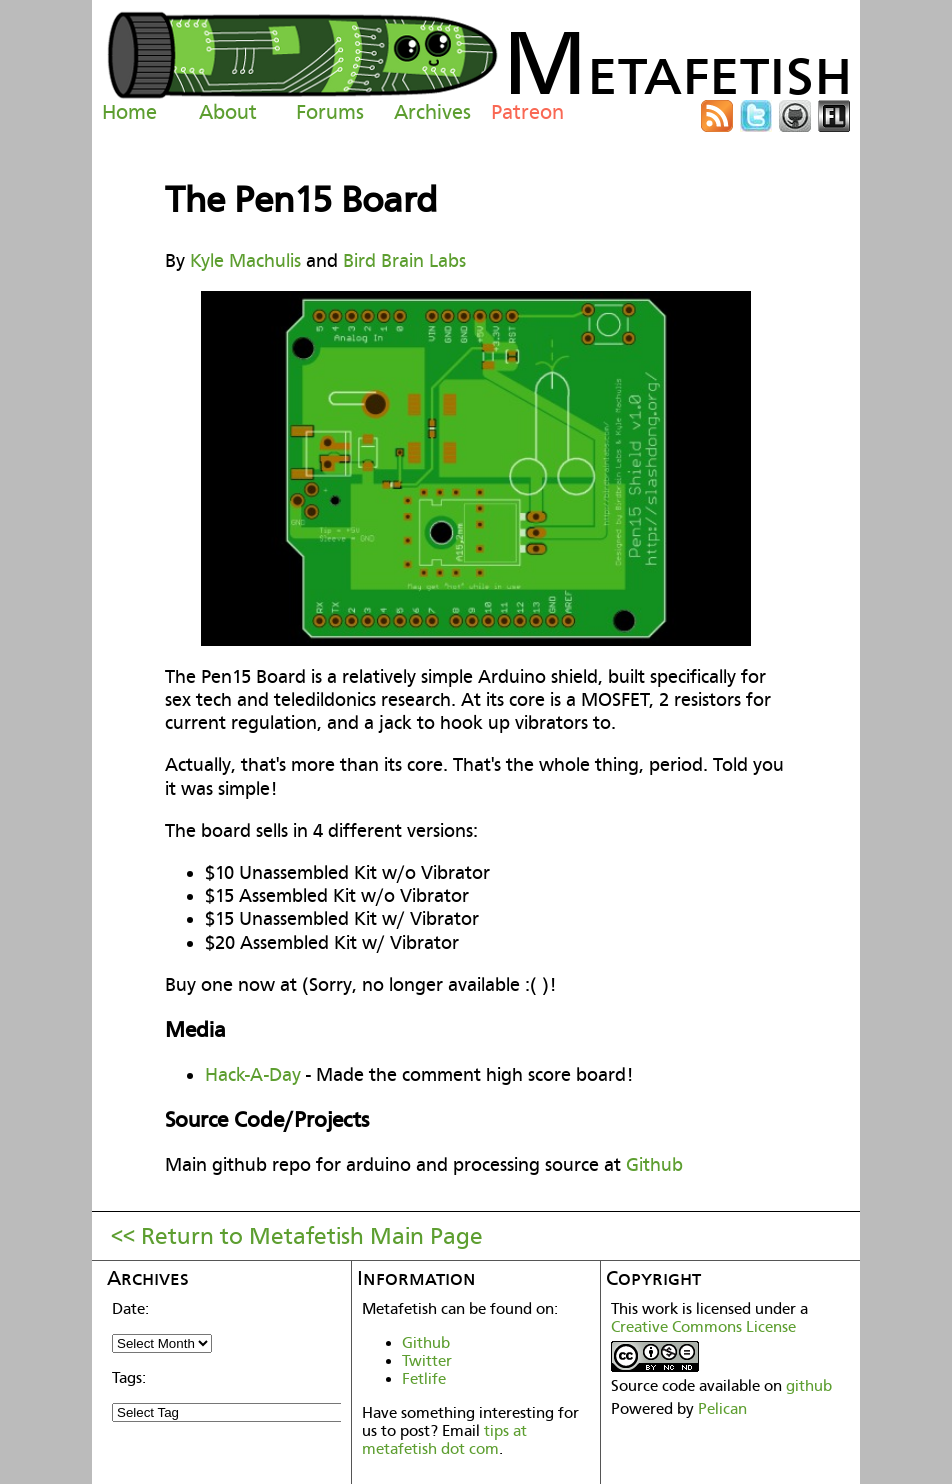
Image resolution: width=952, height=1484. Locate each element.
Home (129, 112)
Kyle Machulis (245, 260)
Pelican (722, 1409)
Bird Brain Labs (404, 260)
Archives (432, 112)
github (809, 1386)
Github (654, 1164)
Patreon (527, 112)
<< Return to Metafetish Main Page (297, 1236)
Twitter (427, 1361)
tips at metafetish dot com (444, 1440)
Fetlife (424, 1379)
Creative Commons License (703, 1327)
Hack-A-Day (253, 1074)
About (228, 112)
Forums (330, 112)
